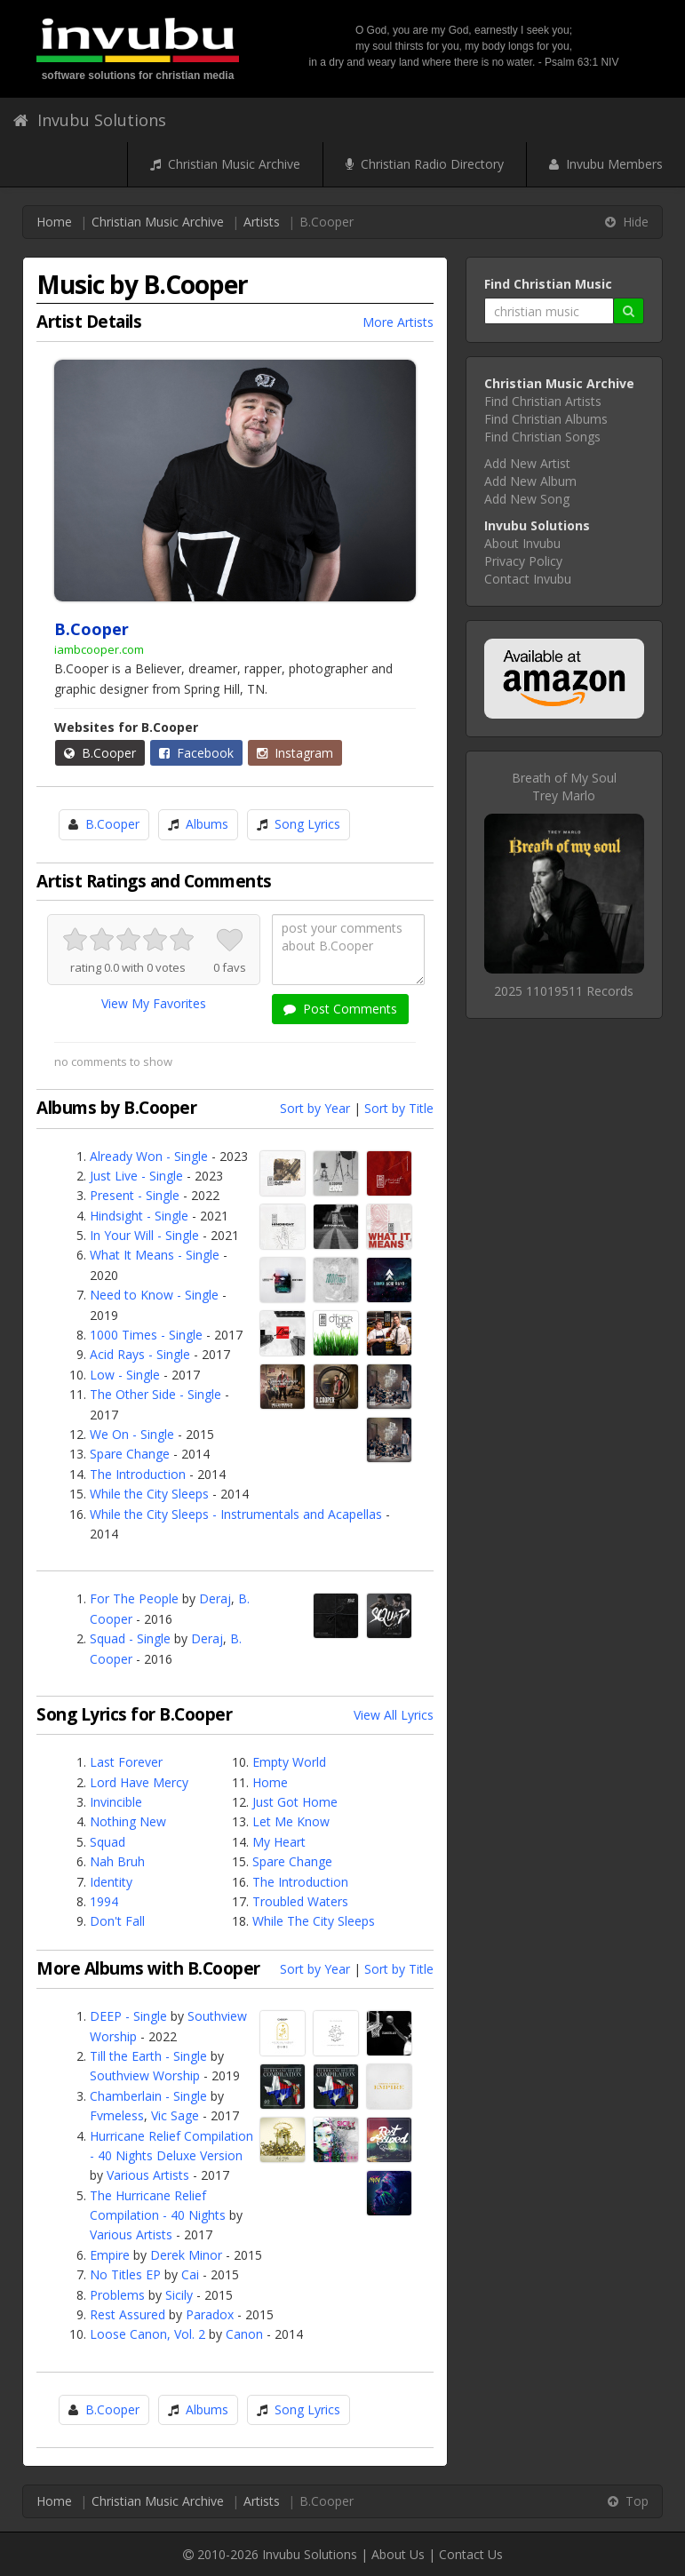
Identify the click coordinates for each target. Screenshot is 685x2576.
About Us (398, 2554)
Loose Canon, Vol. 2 (147, 2334)
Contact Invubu (527, 578)
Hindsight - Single (139, 1215)
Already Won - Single (149, 1156)
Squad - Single (130, 1638)
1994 (104, 1901)
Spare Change (130, 1453)
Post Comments (340, 1008)
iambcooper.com (99, 649)
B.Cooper (100, 752)
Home (54, 221)
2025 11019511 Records (563, 990)
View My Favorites (153, 1003)
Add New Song (527, 498)
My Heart (279, 1841)
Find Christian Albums (546, 418)
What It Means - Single (154, 1254)
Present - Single (134, 1195)
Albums (207, 823)
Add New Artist (527, 463)
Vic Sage (175, 2115)
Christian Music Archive (225, 163)
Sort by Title (399, 1108)
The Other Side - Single (155, 1394)
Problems (117, 2294)
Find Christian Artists (542, 401)
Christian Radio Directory (425, 163)
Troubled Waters (300, 1901)
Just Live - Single (136, 1175)
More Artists (398, 322)
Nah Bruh (117, 1861)
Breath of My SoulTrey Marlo (564, 786)
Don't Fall (117, 1920)
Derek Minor (186, 2254)
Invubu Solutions (89, 120)
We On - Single (132, 1434)
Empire (110, 2254)
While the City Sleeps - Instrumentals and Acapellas (236, 1514)
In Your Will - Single (144, 1235)
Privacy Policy (523, 561)
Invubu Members (606, 163)
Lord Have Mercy (139, 1782)
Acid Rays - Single (140, 1354)
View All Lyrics (394, 1714)
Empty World (289, 1761)
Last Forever (126, 1761)
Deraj (215, 1598)
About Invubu (522, 543)
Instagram (295, 752)
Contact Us (471, 2554)
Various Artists (148, 2175)
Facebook (196, 752)
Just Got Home (295, 1801)
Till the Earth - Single (148, 2055)
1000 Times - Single (146, 1334)
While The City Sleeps (313, 1920)
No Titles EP (125, 2274)
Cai (190, 2274)
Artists (261, 221)
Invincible (116, 1801)
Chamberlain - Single (148, 2095)
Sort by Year (315, 1108)
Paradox (210, 2314)
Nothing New (128, 1821)
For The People (134, 1598)
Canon (244, 2334)
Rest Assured (127, 2314)
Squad (107, 1841)
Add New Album (530, 481)
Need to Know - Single (154, 1294)
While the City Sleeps (149, 1493)
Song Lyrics (307, 823)
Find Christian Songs (542, 436)
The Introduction (138, 1474)
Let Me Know (291, 1821)
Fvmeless (117, 2115)
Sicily (179, 2294)
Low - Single (125, 1374)
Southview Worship (145, 2075)
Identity (111, 1881)
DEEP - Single (128, 2016)
